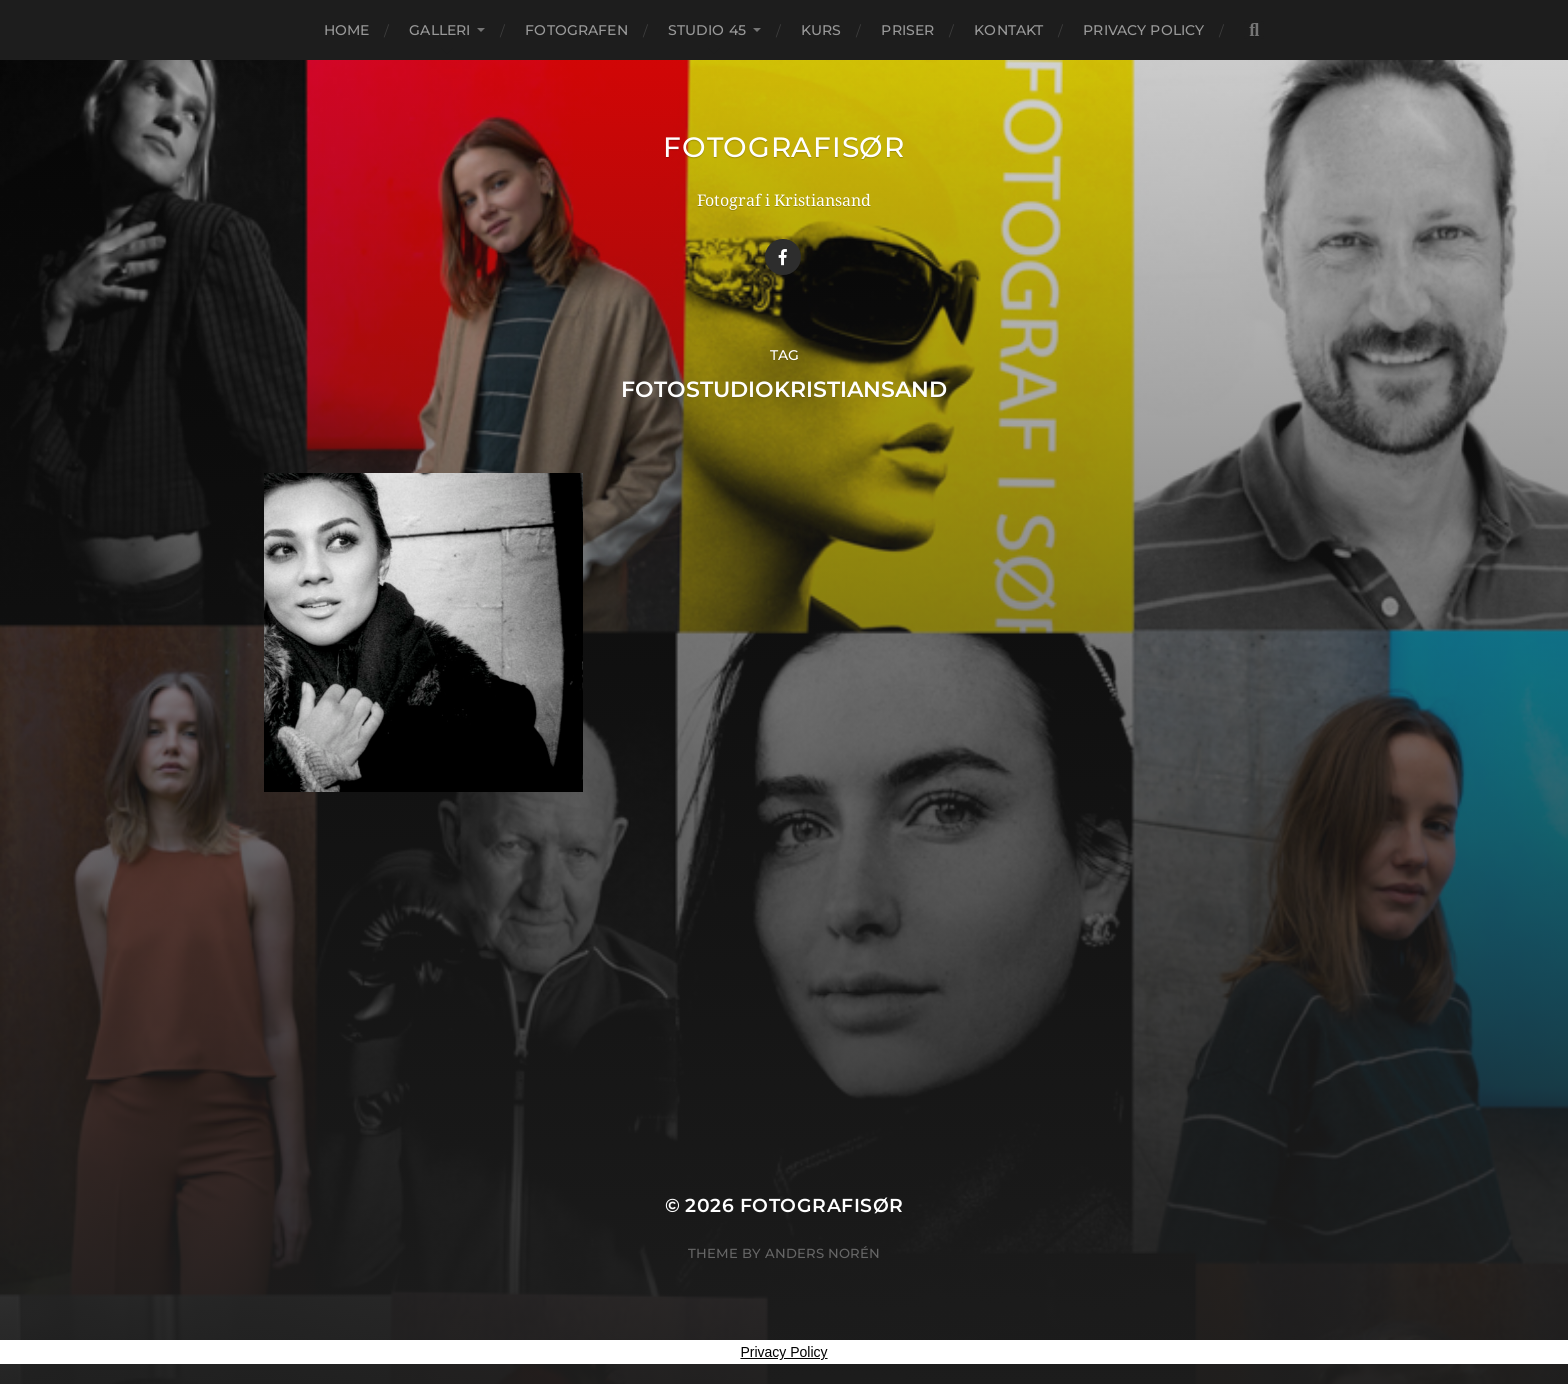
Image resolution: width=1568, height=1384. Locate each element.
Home (347, 30)
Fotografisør (783, 147)
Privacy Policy (1143, 30)
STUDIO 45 (707, 30)
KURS (821, 30)
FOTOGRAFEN (576, 30)
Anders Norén (822, 1253)
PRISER (907, 30)
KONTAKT (1008, 30)
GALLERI (439, 30)
